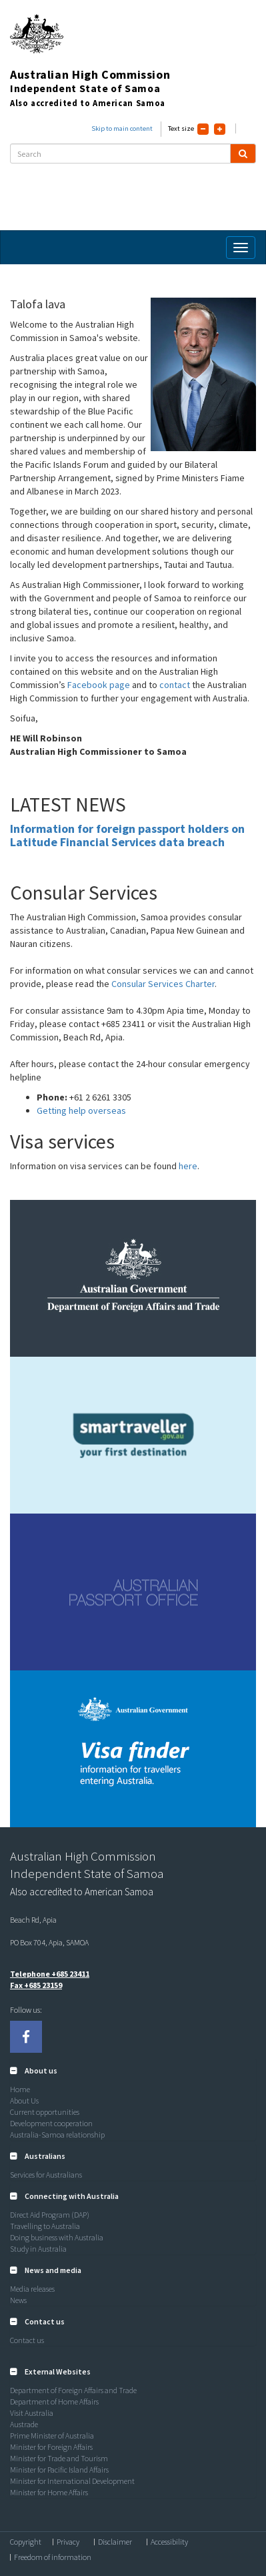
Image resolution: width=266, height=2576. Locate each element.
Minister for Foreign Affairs (51, 2447)
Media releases (32, 2289)
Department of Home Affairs (54, 2401)
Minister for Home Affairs (49, 2492)
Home (20, 2089)
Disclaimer (115, 2542)
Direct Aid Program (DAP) (49, 2215)
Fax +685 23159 (36, 1985)
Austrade (24, 2424)
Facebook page (98, 685)
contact (175, 685)
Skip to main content (122, 128)
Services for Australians (46, 2175)
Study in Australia (38, 2249)
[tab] (133, 2070)
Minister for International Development (72, 2481)
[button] (33, 2070)
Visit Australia (31, 2413)
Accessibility (169, 2542)
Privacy (68, 2542)
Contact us (27, 2340)
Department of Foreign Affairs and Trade (73, 2390)
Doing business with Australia (56, 2237)
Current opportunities (44, 2112)
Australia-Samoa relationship (57, 2135)
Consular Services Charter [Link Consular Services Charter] (163, 984)
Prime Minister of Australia (52, 2436)
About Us (24, 2101)
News (18, 2300)
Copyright (25, 2542)
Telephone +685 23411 (49, 1974)
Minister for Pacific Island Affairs (59, 2470)
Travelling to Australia (45, 2226)
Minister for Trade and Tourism (59, 2458)
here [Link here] (188, 1166)
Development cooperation (51, 2123)
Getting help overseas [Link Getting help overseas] (81, 1110)
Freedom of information (52, 2557)
